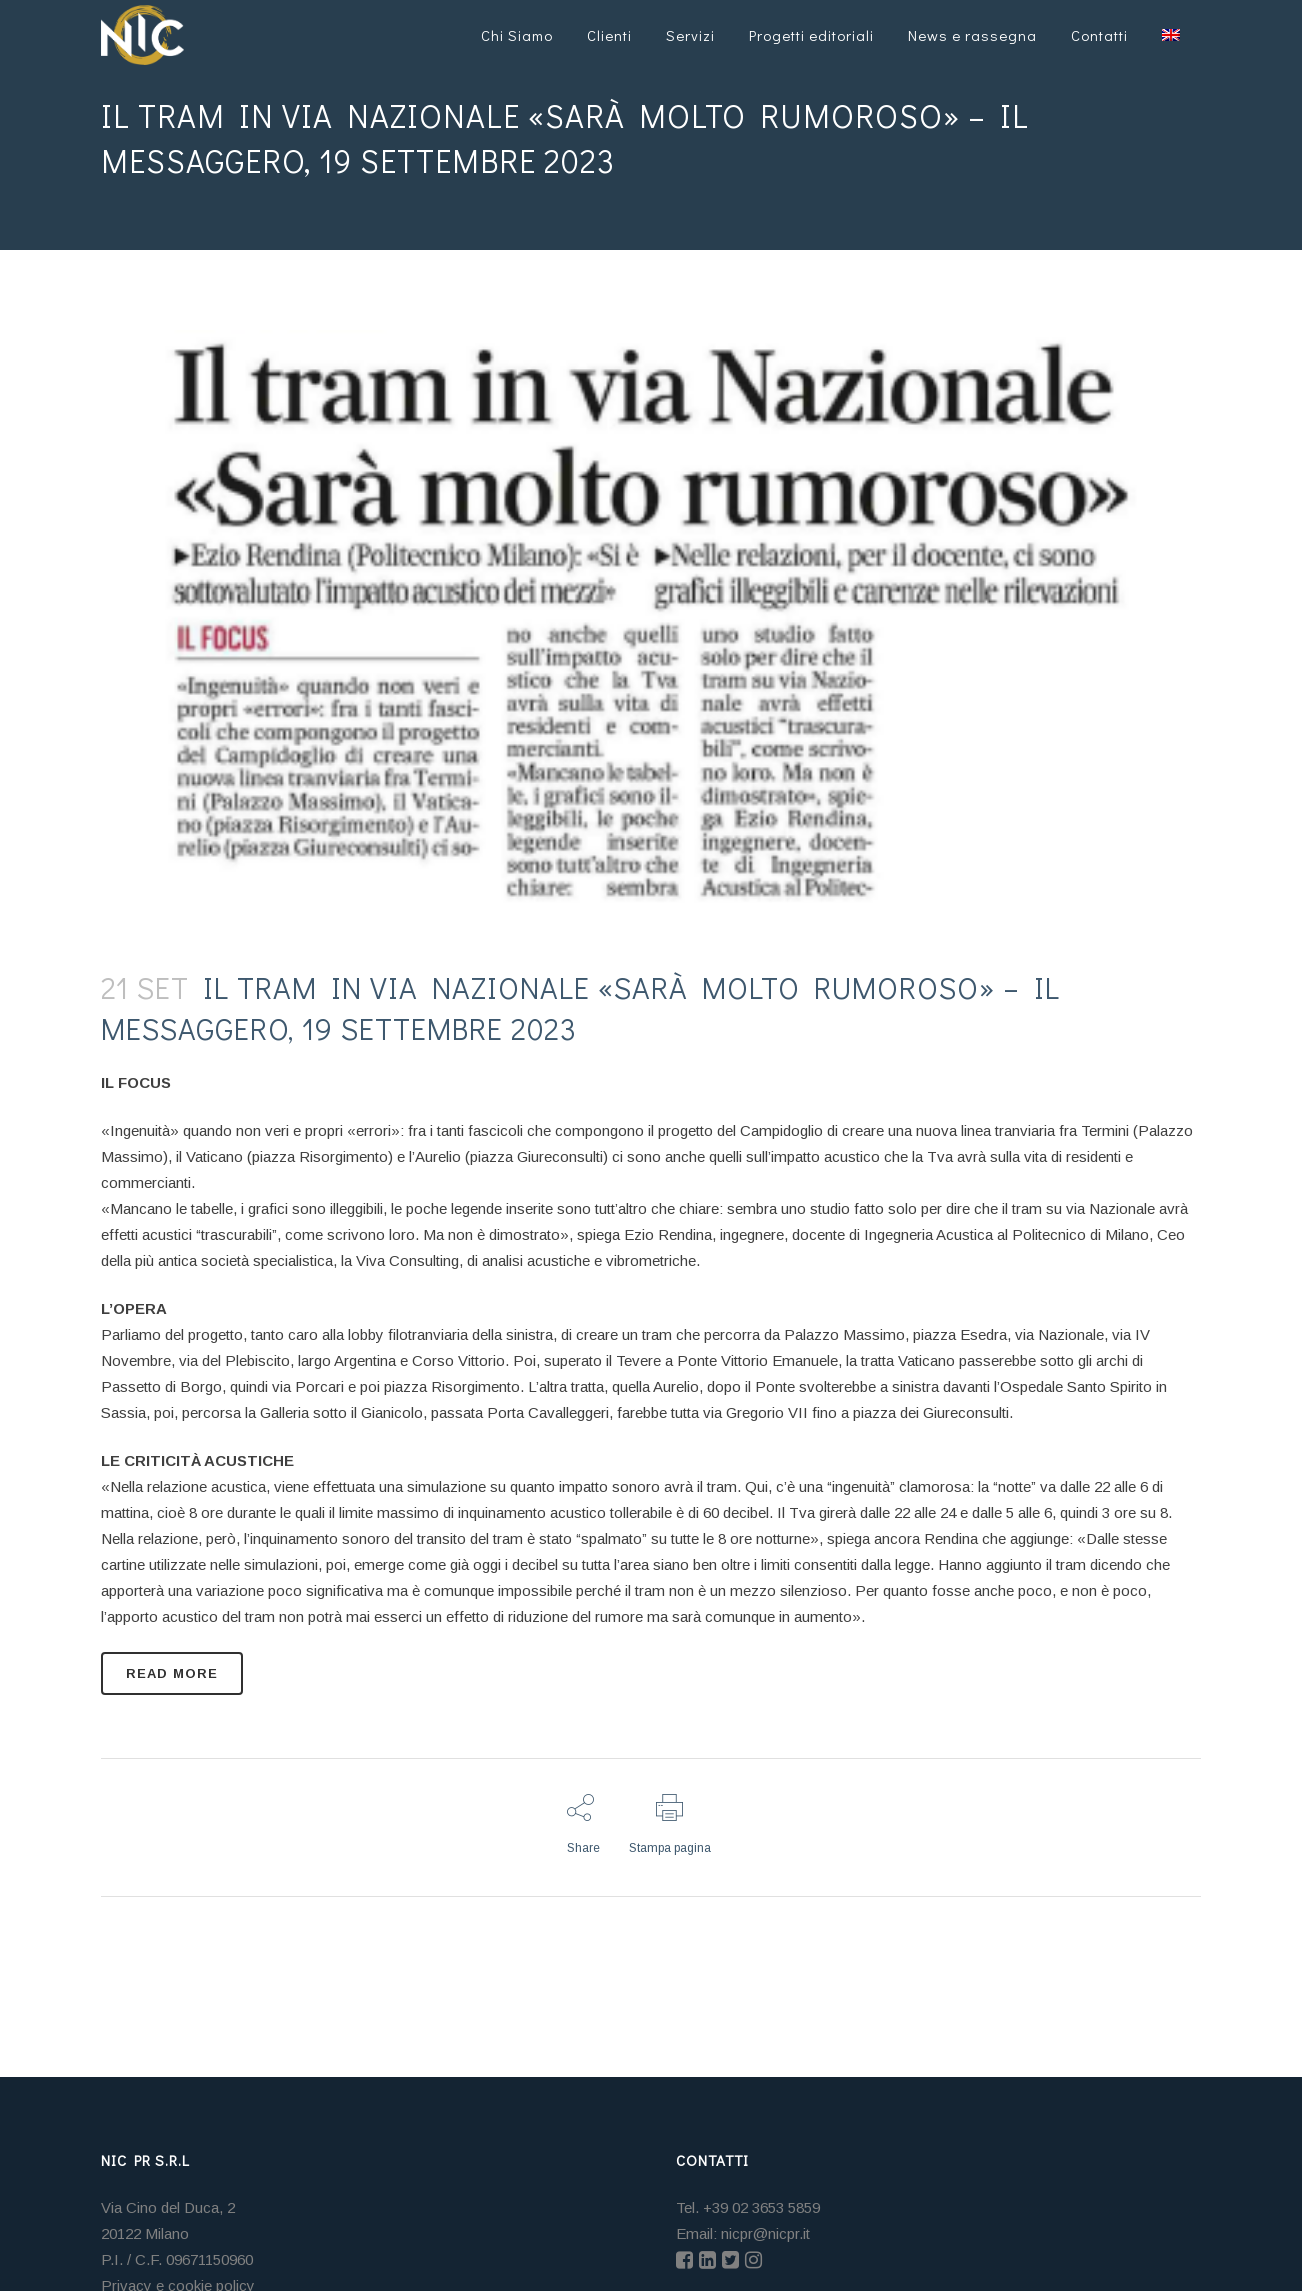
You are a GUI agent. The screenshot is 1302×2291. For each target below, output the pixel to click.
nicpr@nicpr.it (765, 2233)
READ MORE (172, 1673)
